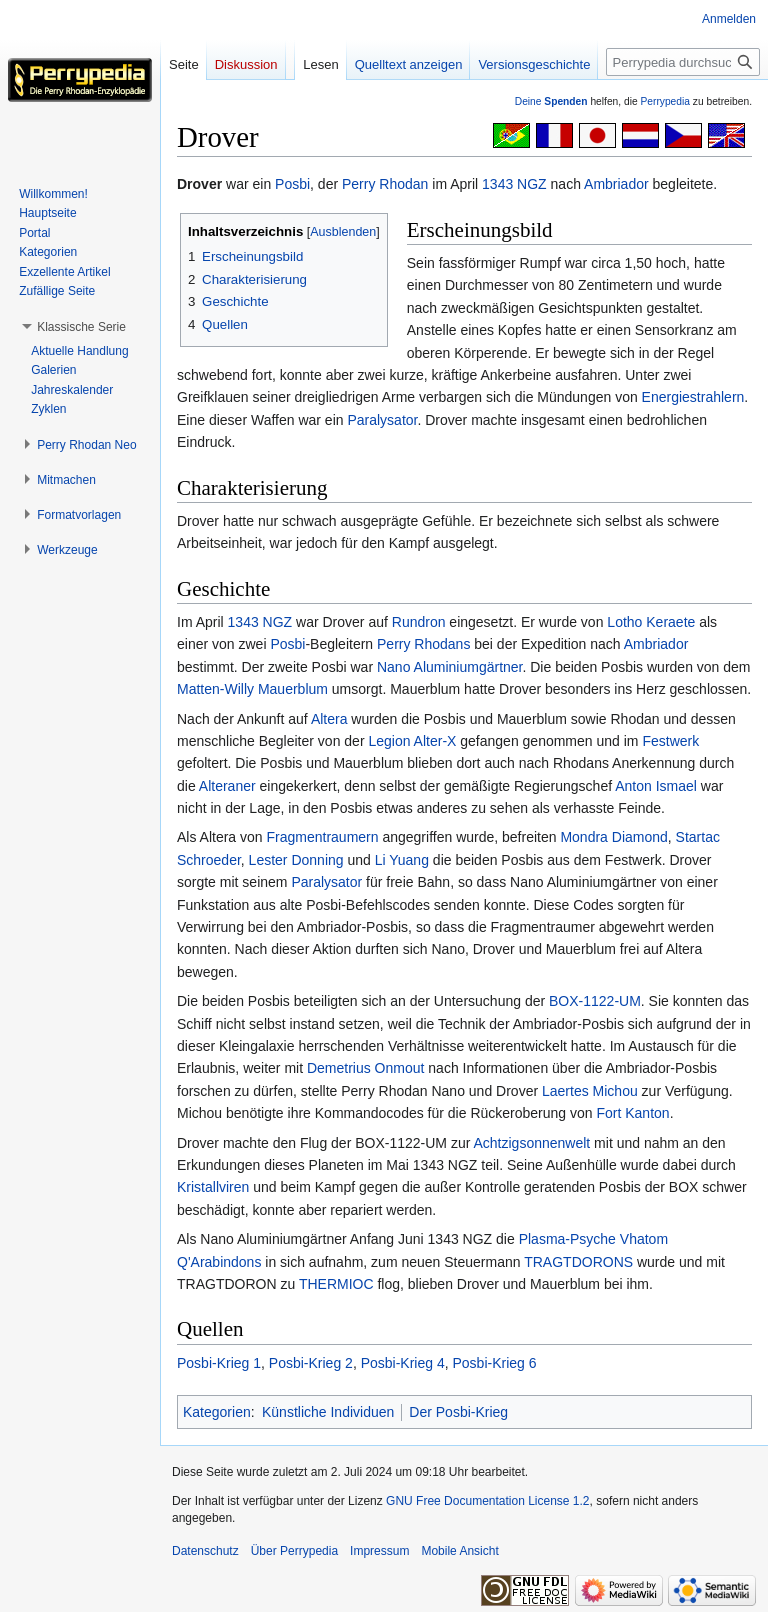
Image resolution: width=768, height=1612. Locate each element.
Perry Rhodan (385, 184)
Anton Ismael (656, 786)
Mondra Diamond (613, 837)
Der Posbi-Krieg (458, 1412)
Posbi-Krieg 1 (219, 1363)
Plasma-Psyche (567, 1239)
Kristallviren (213, 1187)
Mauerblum (293, 689)
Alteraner (227, 786)
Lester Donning (296, 860)
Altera (329, 719)
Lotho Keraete (651, 622)
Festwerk (670, 741)
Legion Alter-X (412, 741)
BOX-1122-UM (595, 1001)
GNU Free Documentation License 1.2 (487, 1501)
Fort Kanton (632, 1113)
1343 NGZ (514, 184)
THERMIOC (336, 1284)
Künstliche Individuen (328, 1412)
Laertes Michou (590, 1091)
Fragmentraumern (323, 837)
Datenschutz (205, 1551)
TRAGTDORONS (578, 1262)
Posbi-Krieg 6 (494, 1363)
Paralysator (382, 420)
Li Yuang (402, 860)
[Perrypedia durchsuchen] (683, 62)
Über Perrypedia (294, 1551)
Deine (551, 101)
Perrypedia (665, 101)
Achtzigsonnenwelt (531, 1143)
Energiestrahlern (693, 397)
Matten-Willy (215, 689)
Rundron (419, 622)
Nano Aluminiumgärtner (450, 667)
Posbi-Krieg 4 (403, 1363)
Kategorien (217, 1412)
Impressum (379, 1551)
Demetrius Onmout (365, 1068)
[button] (81, 327)
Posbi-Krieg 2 (311, 1363)
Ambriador (616, 184)
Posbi (292, 184)
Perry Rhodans (423, 644)
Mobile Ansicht (459, 1551)
